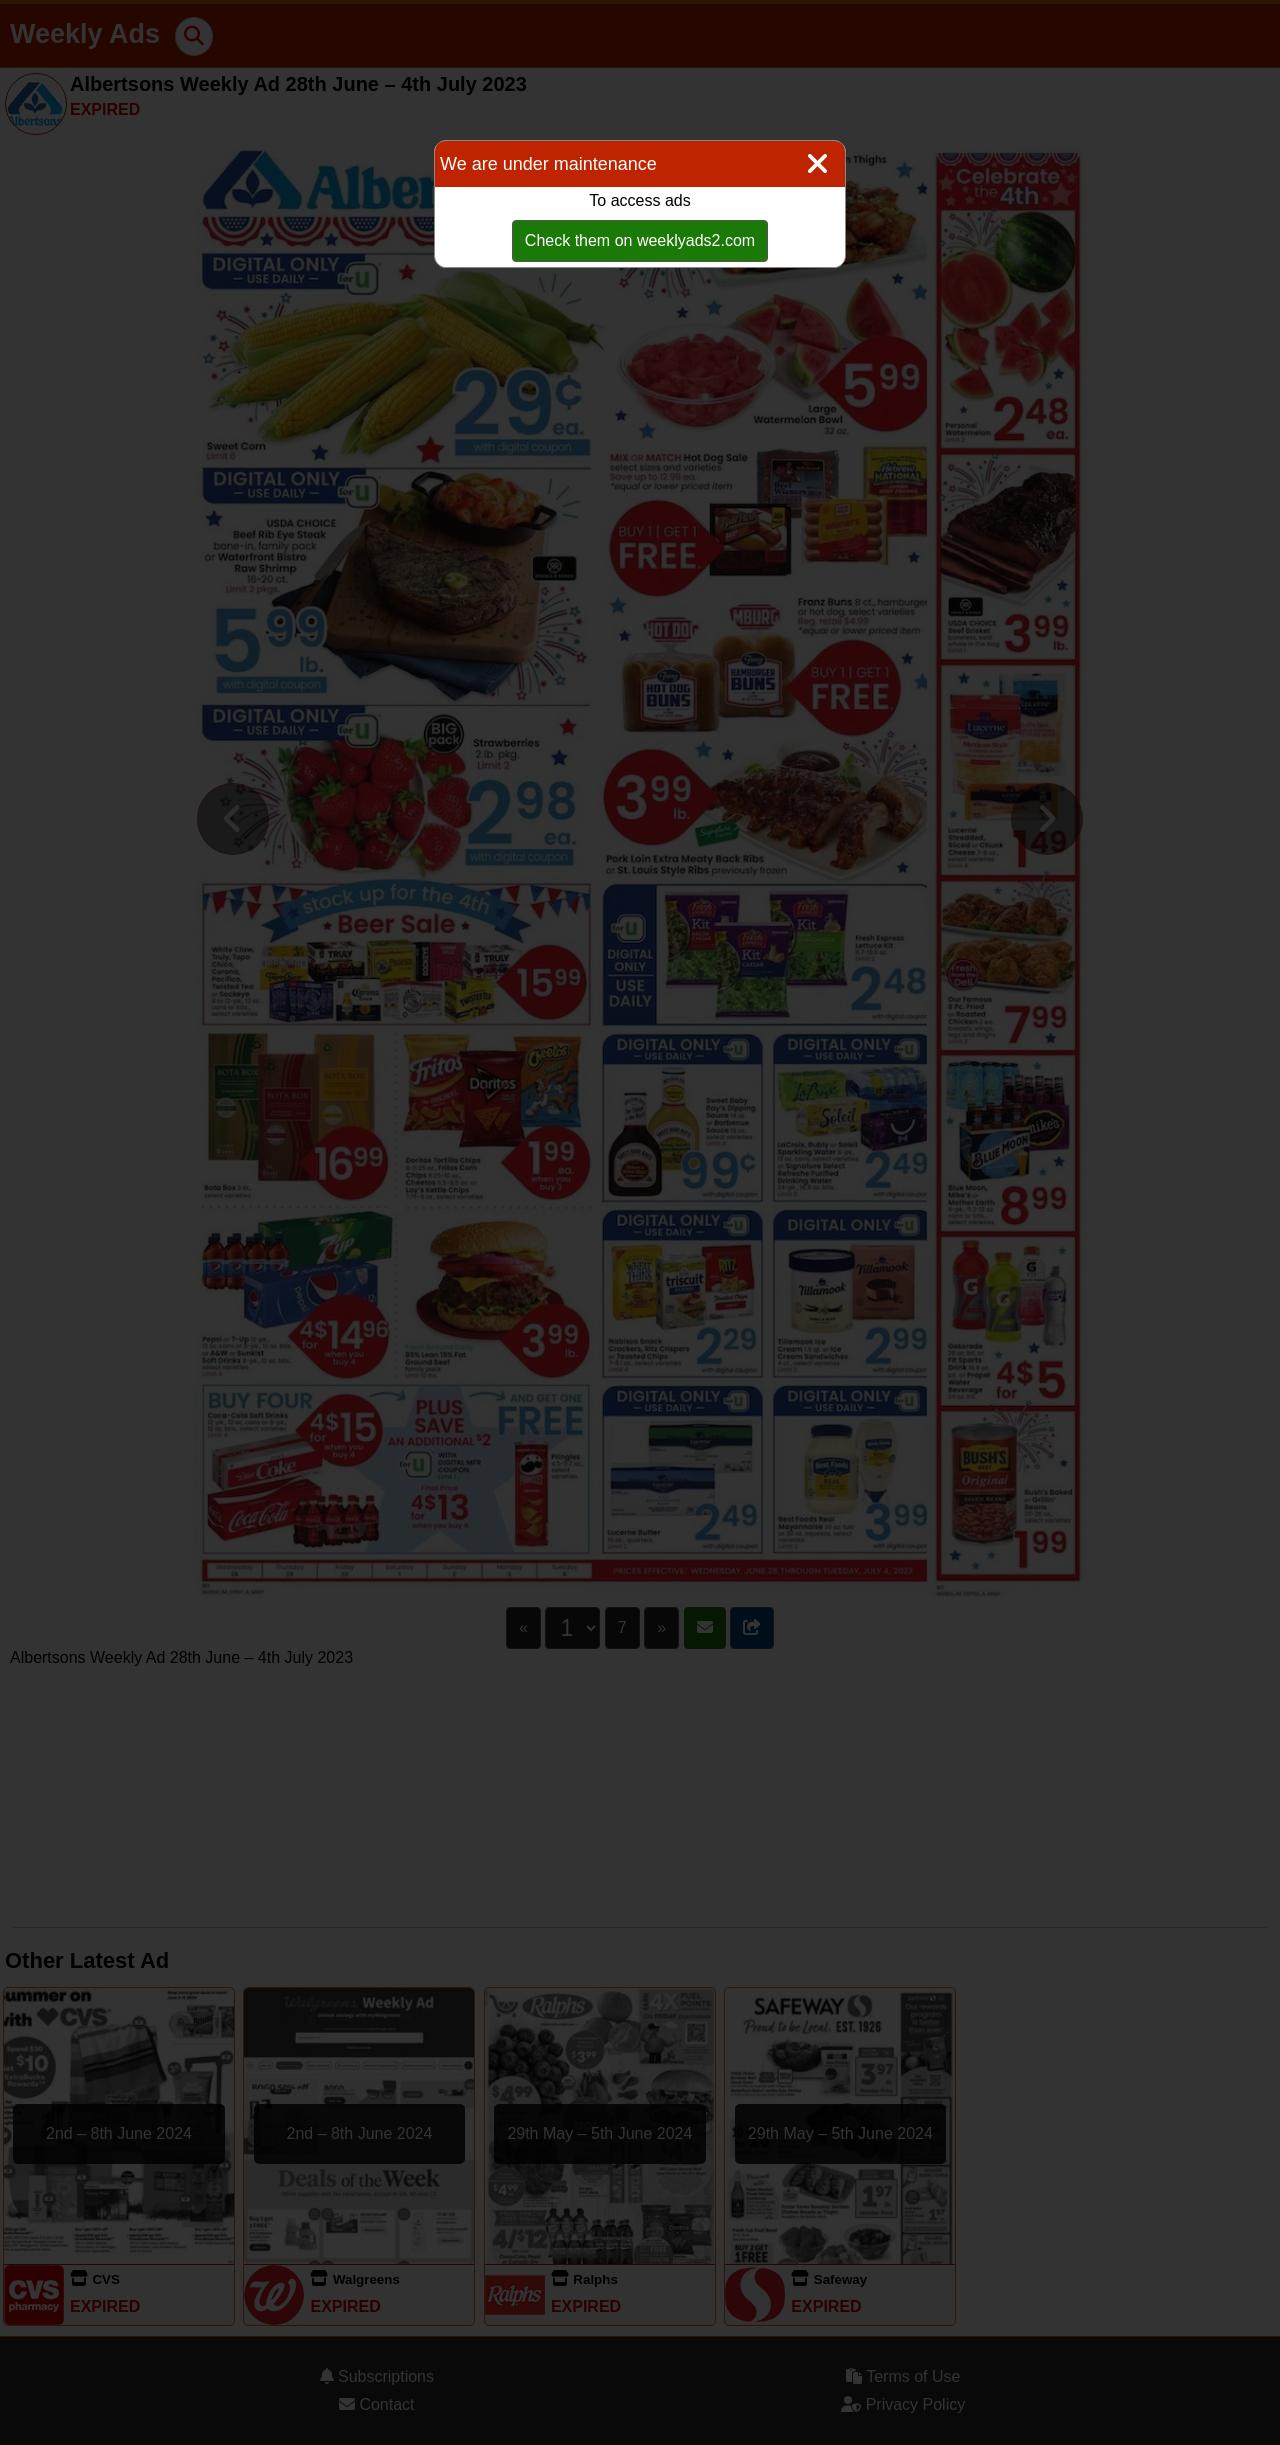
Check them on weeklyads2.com (640, 240)
